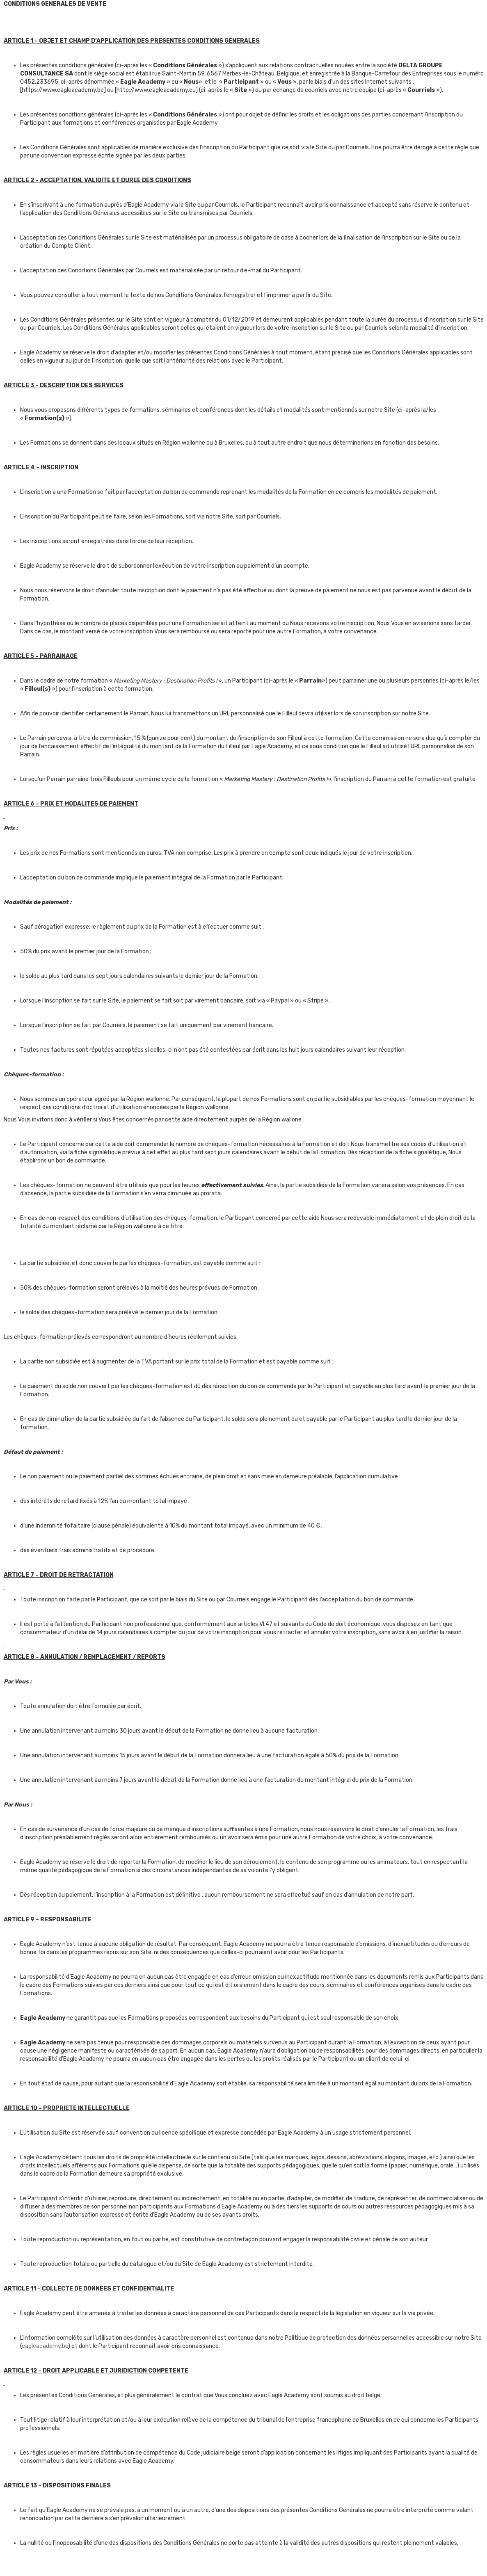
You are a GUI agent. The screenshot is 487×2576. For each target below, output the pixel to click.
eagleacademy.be (45, 2346)
